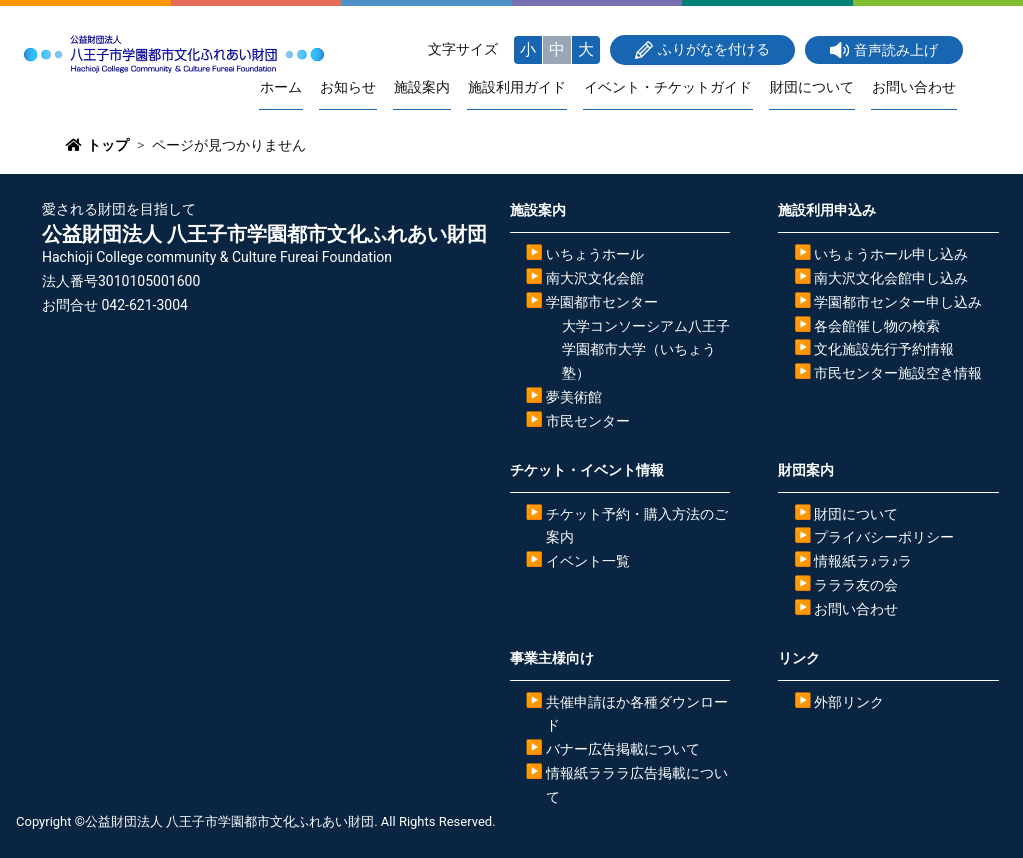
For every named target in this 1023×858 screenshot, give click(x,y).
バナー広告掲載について (623, 750)
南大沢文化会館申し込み (891, 279)
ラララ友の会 (856, 586)
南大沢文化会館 (595, 279)
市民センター (588, 421)
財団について (815, 87)
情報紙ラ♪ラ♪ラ (863, 562)
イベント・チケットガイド (673, 87)
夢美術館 (574, 398)
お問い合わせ (915, 87)
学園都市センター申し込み (898, 302)
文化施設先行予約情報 (884, 350)
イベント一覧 (588, 562)
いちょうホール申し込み (891, 255)
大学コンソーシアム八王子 (646, 326)
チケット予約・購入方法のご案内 (637, 526)
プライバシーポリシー (884, 538)
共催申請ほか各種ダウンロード (637, 714)
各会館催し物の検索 (877, 326)
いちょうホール (595, 255)
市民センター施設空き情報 (898, 374)
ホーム (294, 87)
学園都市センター (602, 302)
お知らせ (359, 87)
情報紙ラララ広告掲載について (637, 786)
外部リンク (849, 702)
